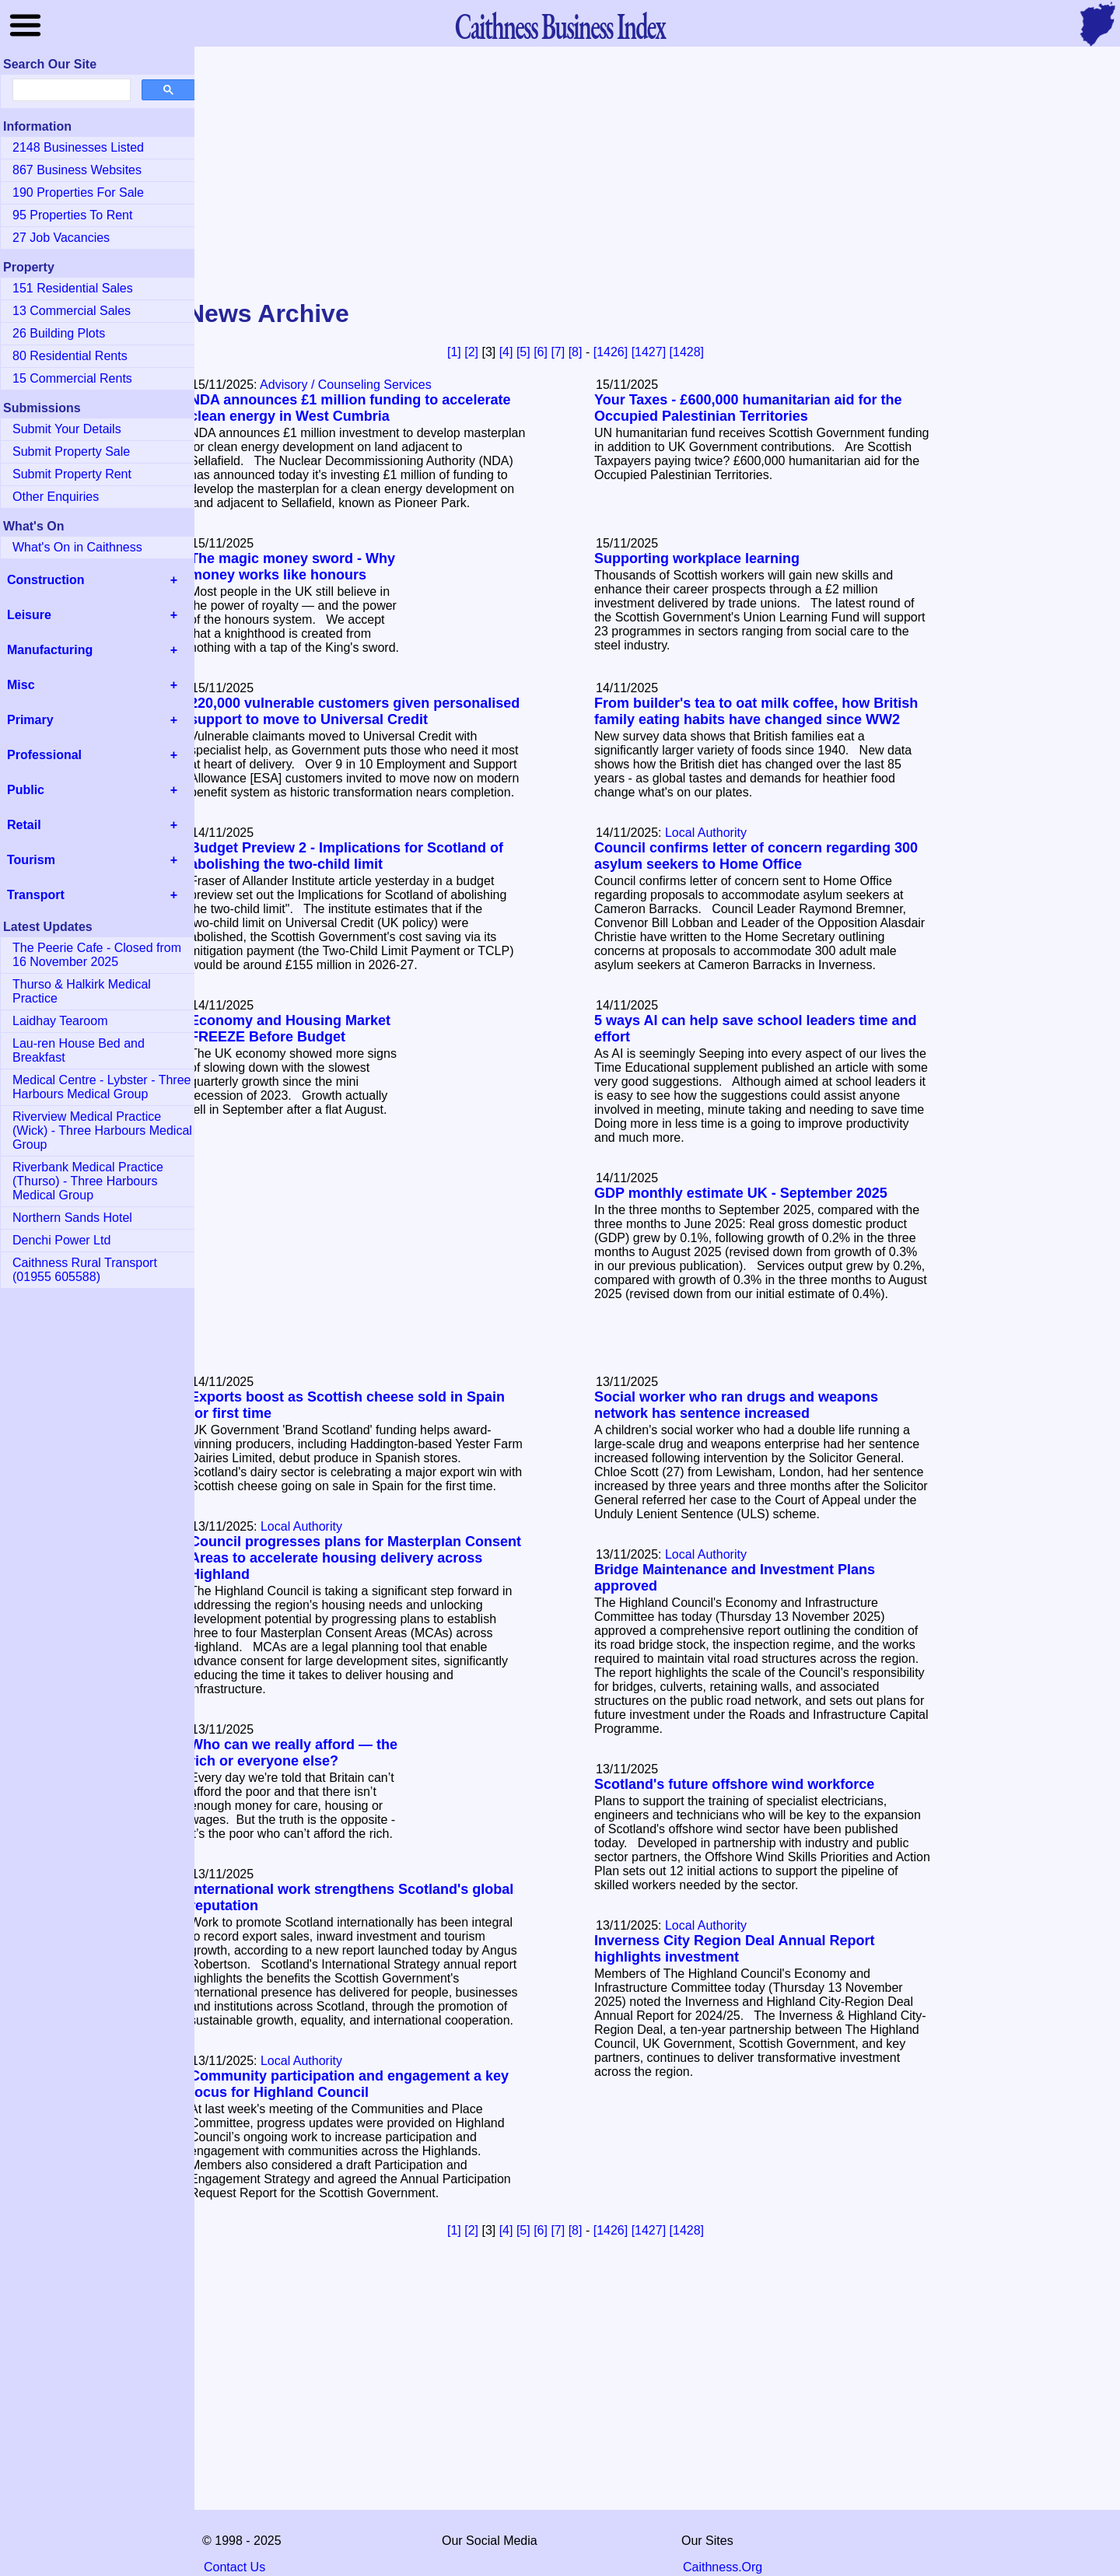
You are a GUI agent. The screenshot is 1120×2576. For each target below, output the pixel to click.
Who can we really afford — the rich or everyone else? (293, 1753)
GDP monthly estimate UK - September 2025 (740, 1193)
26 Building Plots (58, 333)
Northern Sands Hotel (72, 1217)
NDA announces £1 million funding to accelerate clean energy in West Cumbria (350, 408)
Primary (30, 719)
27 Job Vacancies (61, 237)
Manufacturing (50, 649)
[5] (523, 352)
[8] (576, 352)
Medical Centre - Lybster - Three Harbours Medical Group (101, 1087)
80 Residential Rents (70, 355)
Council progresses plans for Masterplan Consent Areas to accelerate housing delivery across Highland (355, 1558)
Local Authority (706, 832)
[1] (454, 352)
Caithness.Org (722, 2567)
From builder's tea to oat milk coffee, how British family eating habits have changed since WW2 (756, 711)
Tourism (31, 859)
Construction (46, 579)
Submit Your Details (66, 429)
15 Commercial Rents (72, 378)
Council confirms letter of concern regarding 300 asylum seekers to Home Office (756, 856)
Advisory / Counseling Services (346, 384)
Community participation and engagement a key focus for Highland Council (349, 2084)
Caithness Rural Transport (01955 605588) (84, 1269)
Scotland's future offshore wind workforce (734, 1784)
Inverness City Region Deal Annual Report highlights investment (734, 1949)
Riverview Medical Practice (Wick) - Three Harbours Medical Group (102, 1130)
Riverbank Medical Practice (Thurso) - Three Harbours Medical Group (87, 1181)
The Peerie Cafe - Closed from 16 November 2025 (96, 954)
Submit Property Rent (71, 474)
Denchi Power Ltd (61, 1240)
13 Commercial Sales (71, 310)
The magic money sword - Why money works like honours (292, 567)
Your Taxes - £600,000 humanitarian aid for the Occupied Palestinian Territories (747, 408)
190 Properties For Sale (78, 192)
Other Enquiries (55, 496)
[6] (541, 352)
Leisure (29, 614)
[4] (506, 352)
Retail (24, 824)
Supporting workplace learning (697, 558)
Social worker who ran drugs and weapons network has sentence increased (736, 1405)
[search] (70, 90)
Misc (21, 684)
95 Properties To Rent (72, 215)
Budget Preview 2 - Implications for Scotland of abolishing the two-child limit (346, 856)
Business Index (560, 25)
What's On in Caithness (77, 547)
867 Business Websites (77, 170)
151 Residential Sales (72, 288)
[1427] (649, 352)
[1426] (610, 352)
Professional (44, 754)
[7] (558, 352)
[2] (471, 352)
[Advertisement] (560, 174)
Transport (36, 894)
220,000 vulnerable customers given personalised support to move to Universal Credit (355, 711)
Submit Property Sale (71, 451)
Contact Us (234, 2567)
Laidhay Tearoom (59, 1020)
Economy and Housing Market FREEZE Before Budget (290, 1029)
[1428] (687, 352)
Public (25, 789)
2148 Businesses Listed (78, 147)
